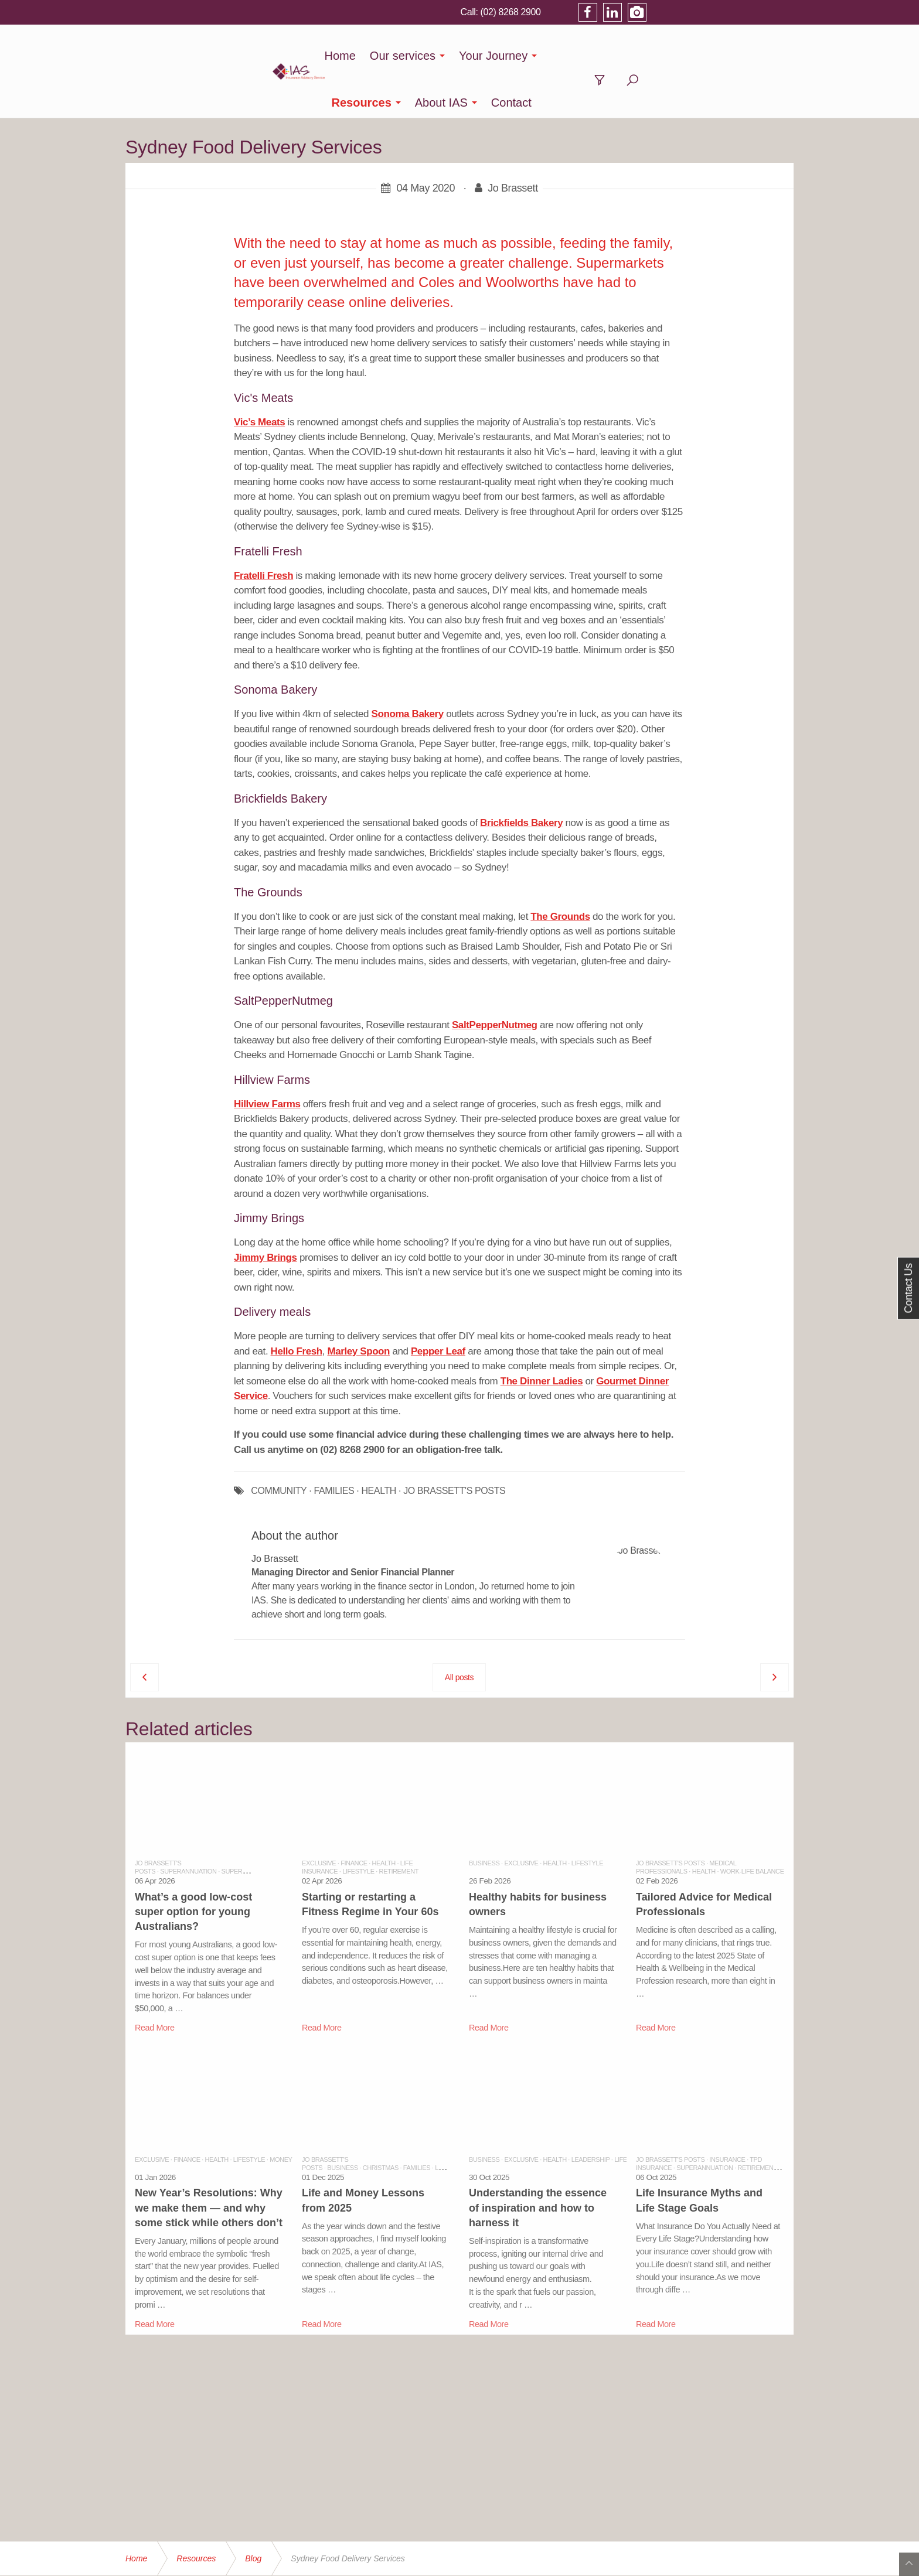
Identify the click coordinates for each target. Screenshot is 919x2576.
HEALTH (378, 1444)
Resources (558, 55)
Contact (707, 55)
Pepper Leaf (438, 1304)
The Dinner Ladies (542, 1334)
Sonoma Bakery (408, 667)
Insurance (727, 2112)
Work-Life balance (752, 1824)
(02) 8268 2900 (654, 12)
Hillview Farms (267, 1057)
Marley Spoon (358, 1304)
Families (416, 2120)
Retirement (399, 1824)
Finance (354, 1816)
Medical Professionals (686, 1820)
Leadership (454, 2120)
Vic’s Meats (259, 375)
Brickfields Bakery (521, 776)
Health (384, 1816)
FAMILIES (334, 1444)
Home (316, 55)
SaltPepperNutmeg (494, 978)
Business (484, 1816)
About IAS (637, 55)
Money (281, 2112)
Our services (379, 55)
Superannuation (188, 1824)
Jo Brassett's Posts (670, 1816)
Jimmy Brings (265, 1210)
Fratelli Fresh (263, 528)
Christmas (381, 2120)
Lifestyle (358, 1824)
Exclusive (319, 1816)
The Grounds (560, 869)
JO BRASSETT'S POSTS (454, 1444)
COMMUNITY (279, 1444)
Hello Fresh (296, 1304)
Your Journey (470, 55)
